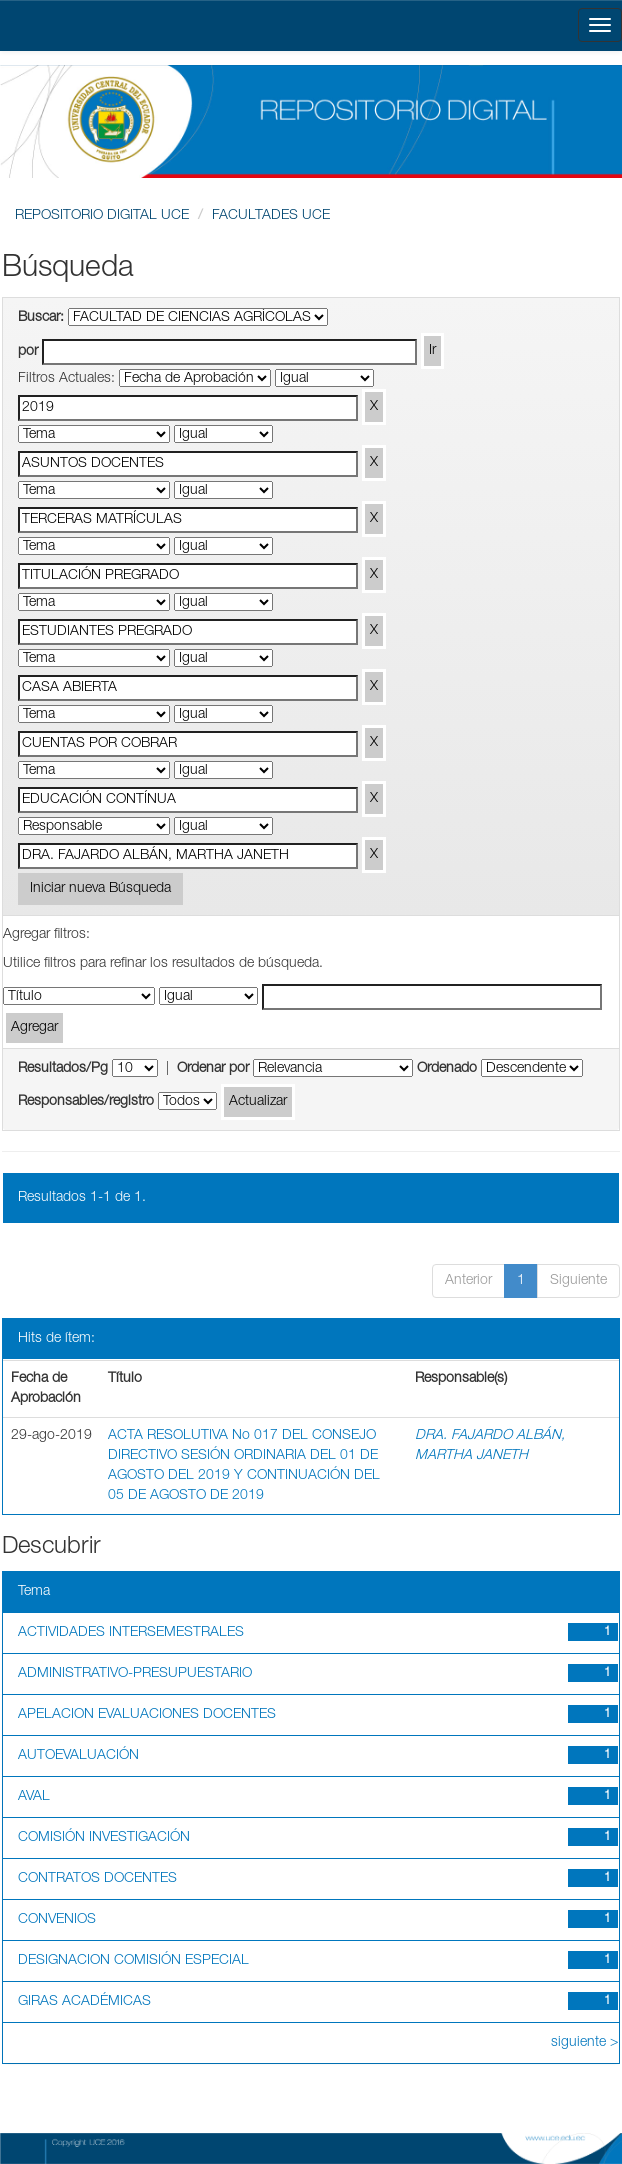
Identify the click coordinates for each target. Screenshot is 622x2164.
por (28, 352)
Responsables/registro (86, 1102)
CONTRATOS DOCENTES (97, 1879)
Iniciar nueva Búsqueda (100, 889)
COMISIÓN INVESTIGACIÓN (104, 1838)
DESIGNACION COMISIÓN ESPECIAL (133, 1961)
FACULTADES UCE (271, 216)
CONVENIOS (57, 1920)
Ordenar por (213, 1069)
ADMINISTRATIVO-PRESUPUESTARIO (135, 1674)
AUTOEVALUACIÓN (78, 1756)
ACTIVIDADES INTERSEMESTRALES (131, 1633)
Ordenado (447, 1069)
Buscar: (41, 318)
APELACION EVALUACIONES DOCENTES (147, 1715)
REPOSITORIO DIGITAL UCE (102, 216)
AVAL (34, 1797)
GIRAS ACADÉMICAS (84, 2002)
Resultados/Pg (63, 1069)
